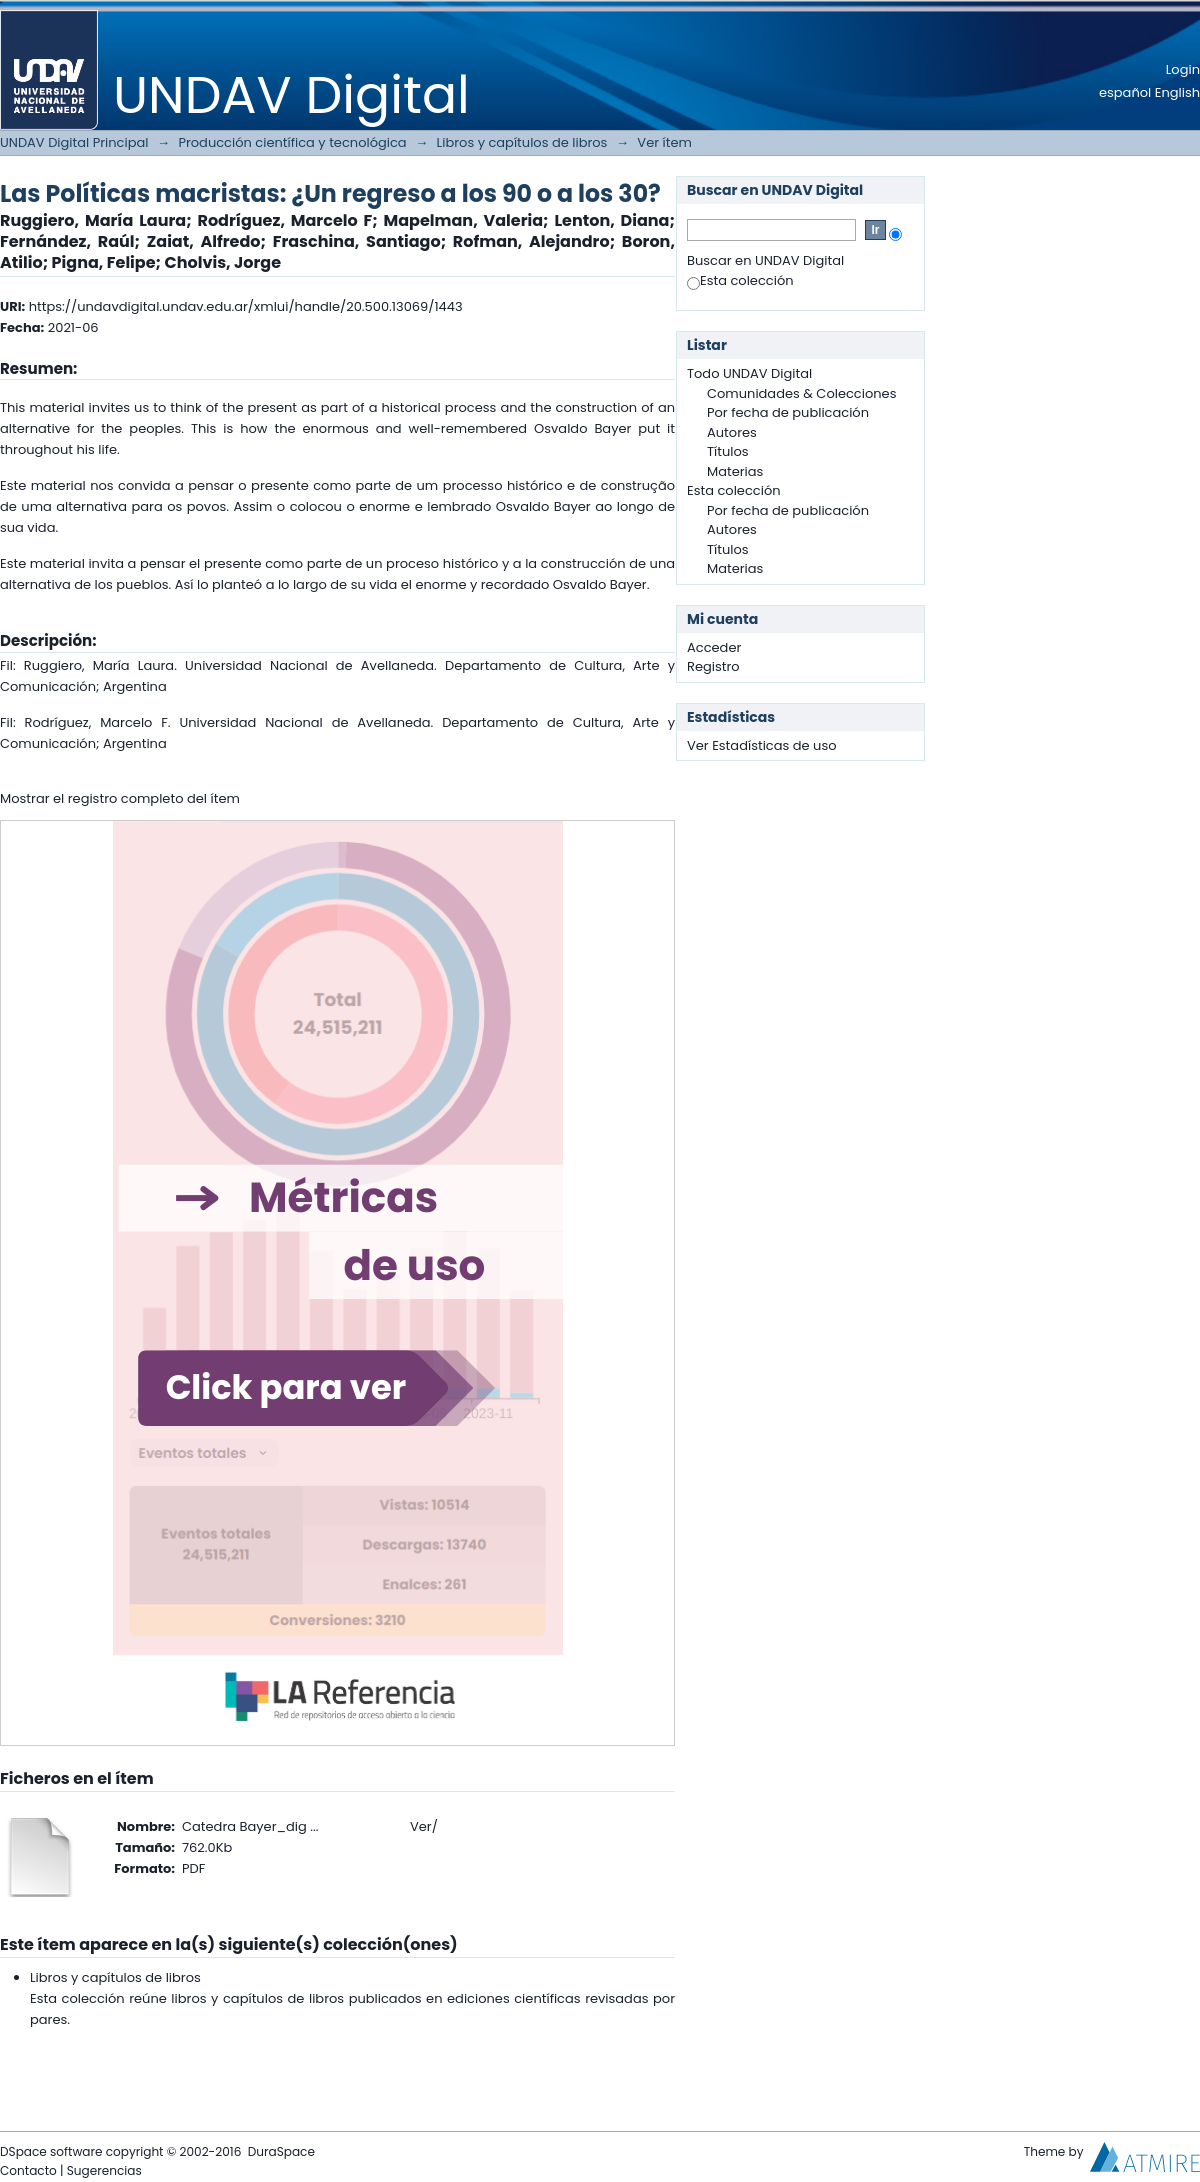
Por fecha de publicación (788, 412)
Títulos (728, 451)
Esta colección (740, 280)
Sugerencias (104, 2170)
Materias (735, 471)
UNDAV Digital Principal (74, 142)
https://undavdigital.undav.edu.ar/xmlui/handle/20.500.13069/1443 (246, 306)
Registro (713, 666)
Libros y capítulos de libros (522, 142)
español (1125, 92)
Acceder (714, 647)
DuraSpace (281, 2151)
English (1177, 92)
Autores (732, 432)
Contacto (28, 2170)
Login (1183, 69)
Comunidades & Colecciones (801, 393)
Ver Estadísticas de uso (762, 745)
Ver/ (424, 1826)
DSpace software (51, 2151)
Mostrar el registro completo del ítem (120, 798)
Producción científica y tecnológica (292, 142)
